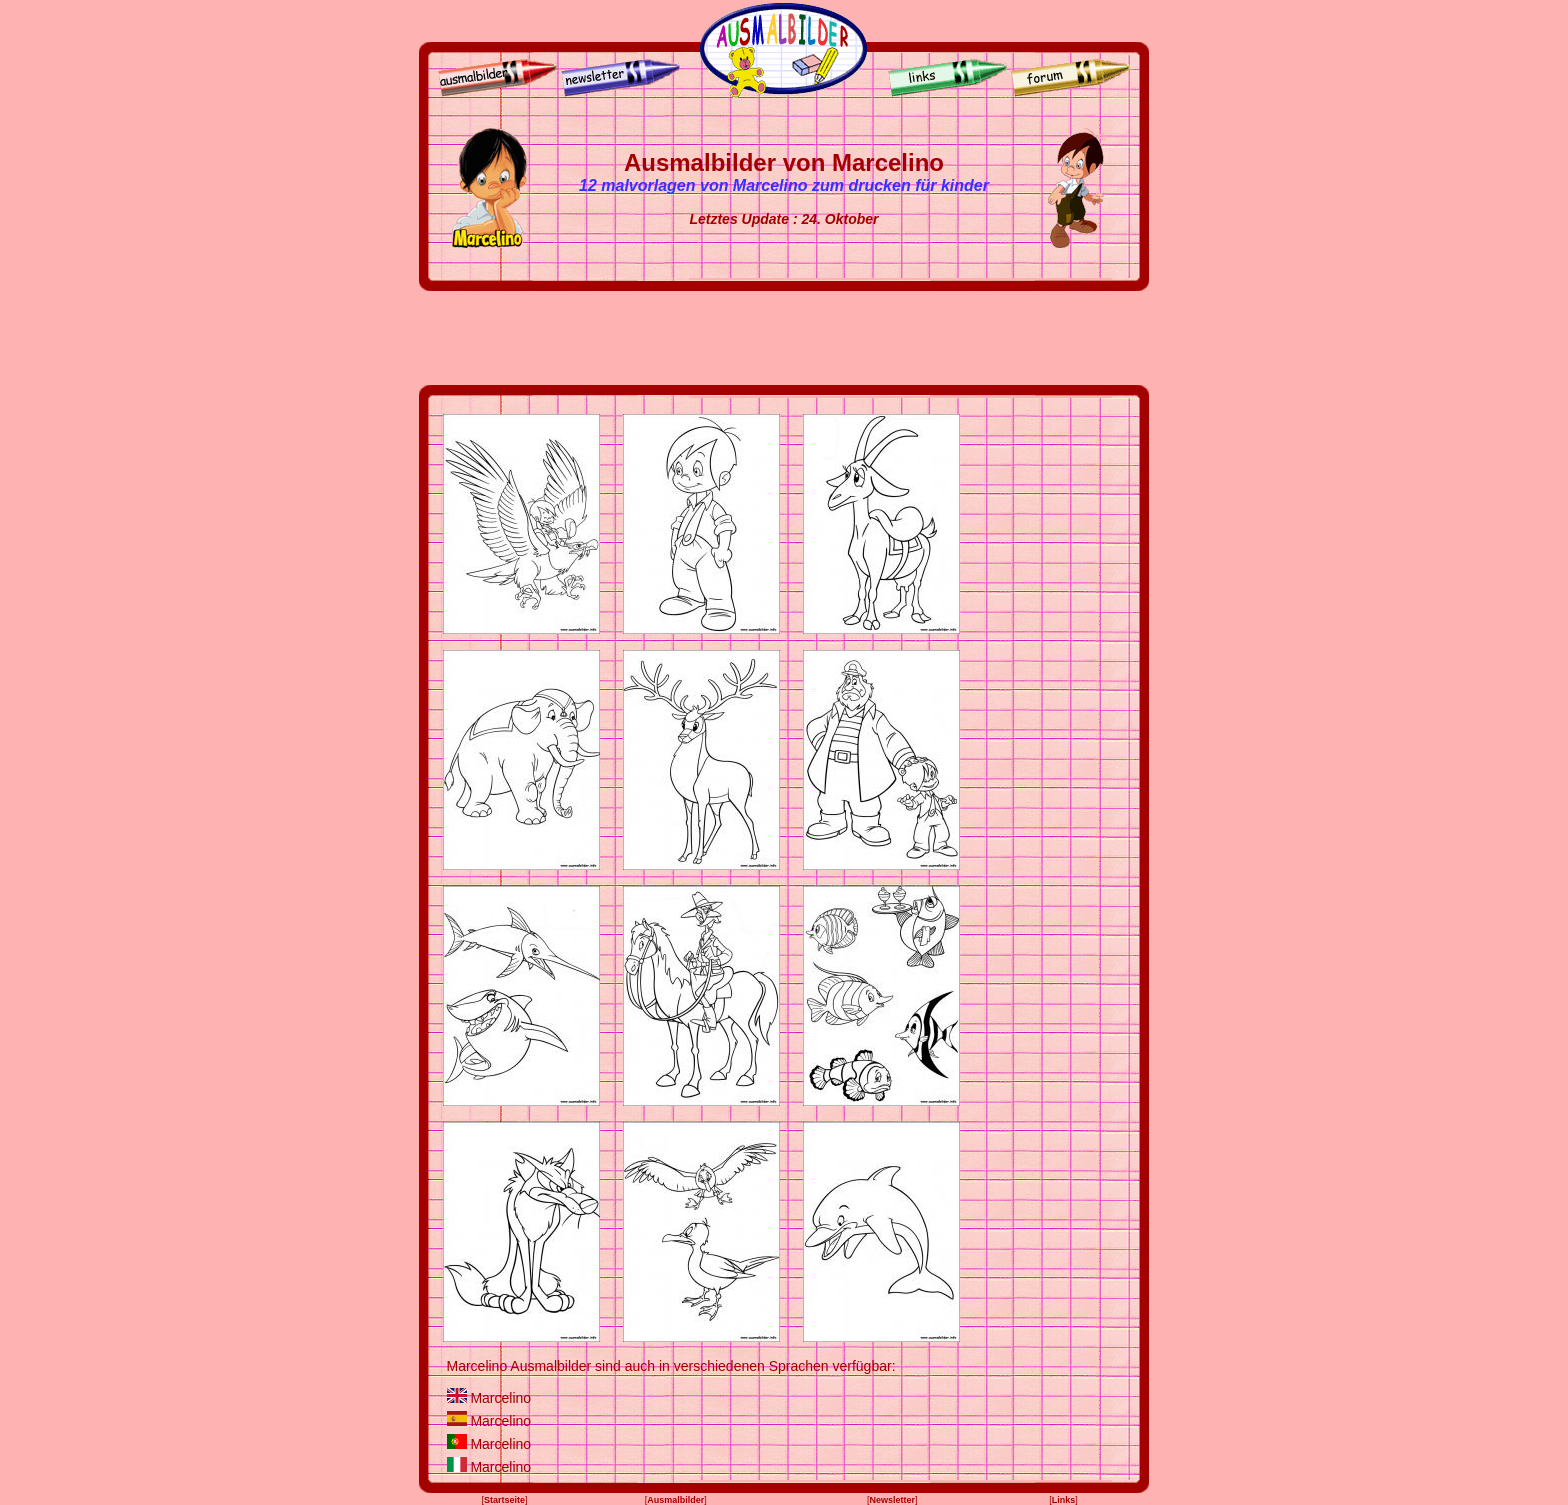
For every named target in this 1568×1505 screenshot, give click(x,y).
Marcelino (500, 1398)
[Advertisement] (784, 338)
